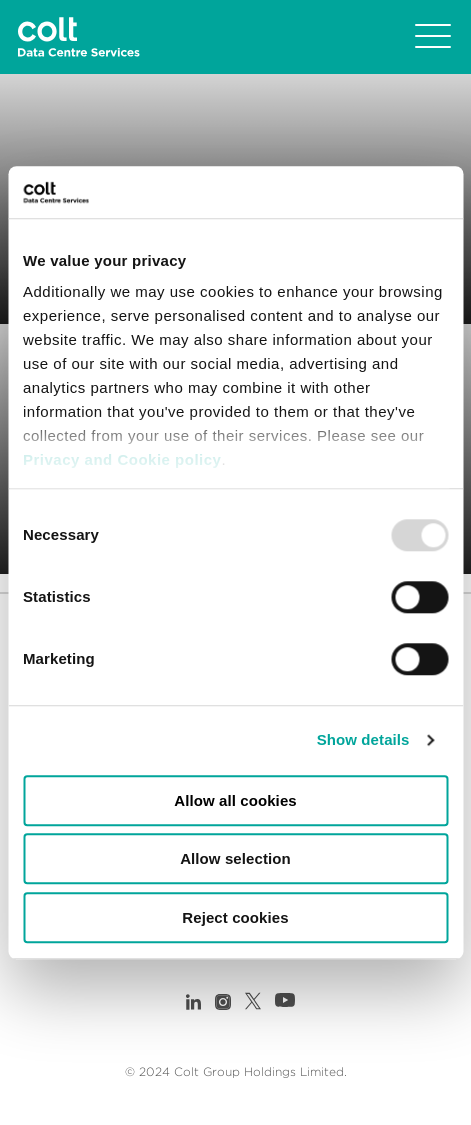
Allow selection (235, 859)
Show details (363, 740)
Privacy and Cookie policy (122, 460)
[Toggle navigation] (433, 37)
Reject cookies (235, 917)
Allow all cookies (235, 800)
